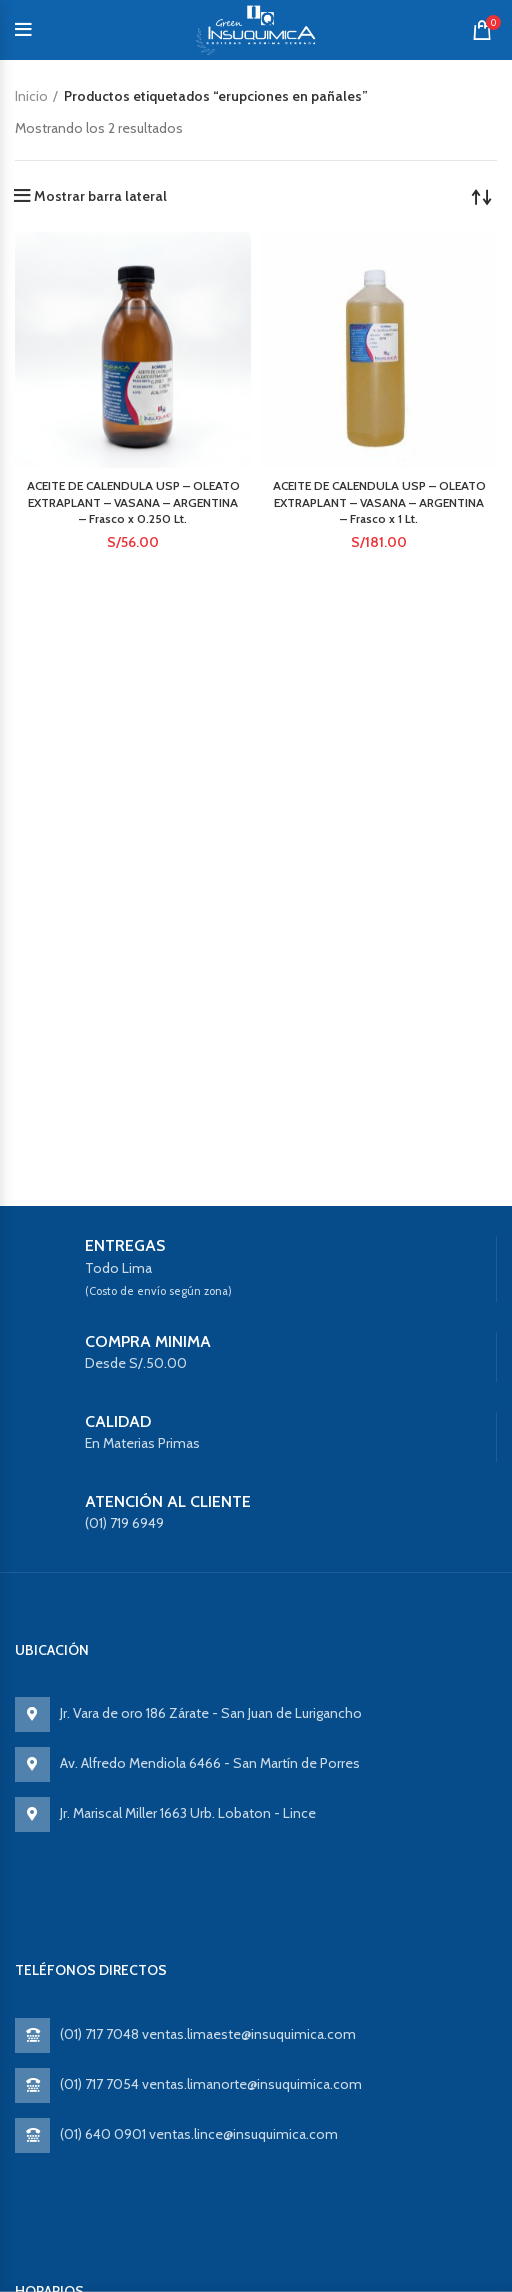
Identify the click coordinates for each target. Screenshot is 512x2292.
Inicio (31, 96)
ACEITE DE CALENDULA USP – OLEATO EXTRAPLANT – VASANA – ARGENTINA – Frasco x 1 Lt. (379, 502)
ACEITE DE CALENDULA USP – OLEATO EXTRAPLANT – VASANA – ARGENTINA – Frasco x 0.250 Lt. (133, 502)
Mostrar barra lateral (100, 196)
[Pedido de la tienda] (482, 196)
